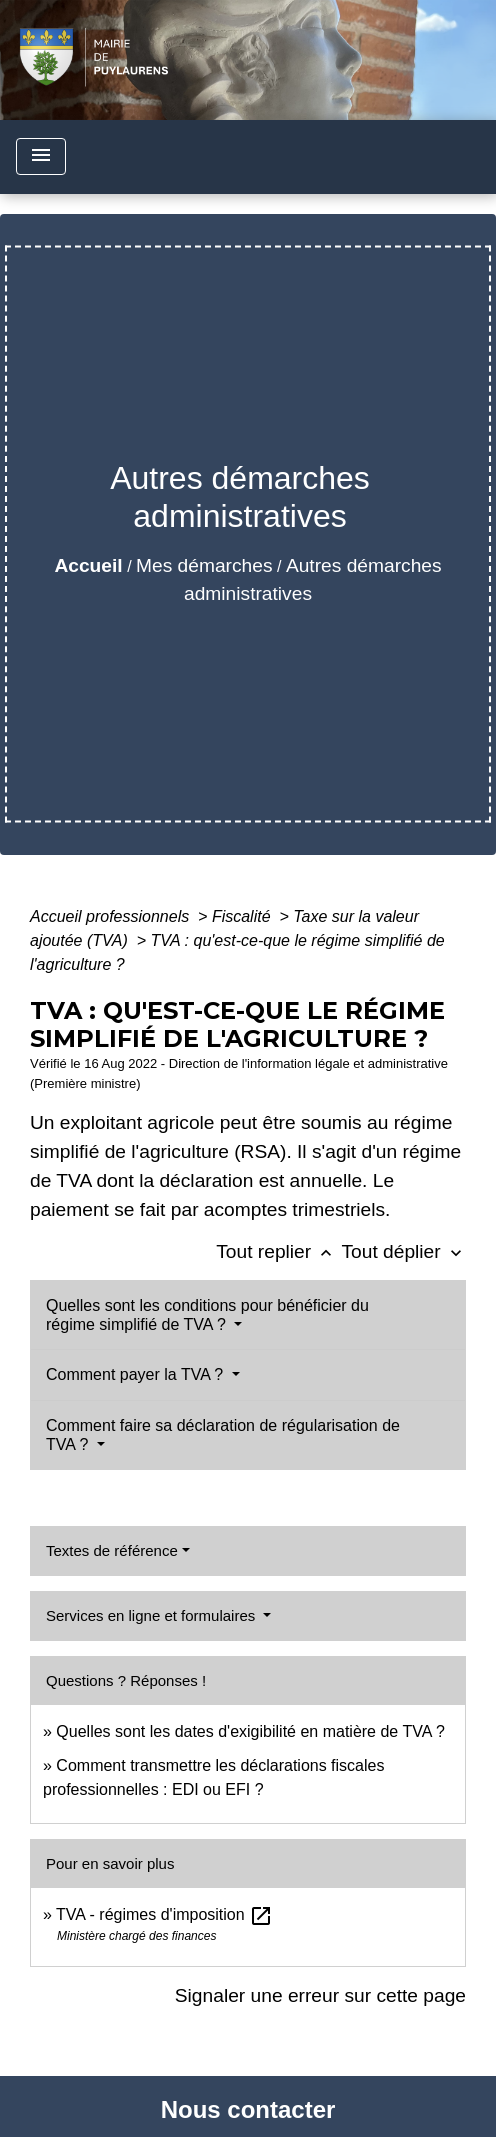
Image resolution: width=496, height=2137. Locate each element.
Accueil (88, 565)
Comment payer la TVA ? (137, 1374)
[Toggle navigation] (41, 156)
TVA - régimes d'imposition (164, 1914)
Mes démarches (204, 565)
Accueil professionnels (112, 916)
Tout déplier (403, 1251)
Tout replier (278, 1251)
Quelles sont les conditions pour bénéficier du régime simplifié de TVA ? (207, 1315)
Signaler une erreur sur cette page (320, 1995)
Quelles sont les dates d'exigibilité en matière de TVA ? (250, 1731)
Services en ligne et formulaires (152, 1615)
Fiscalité (243, 916)
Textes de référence (112, 1550)
